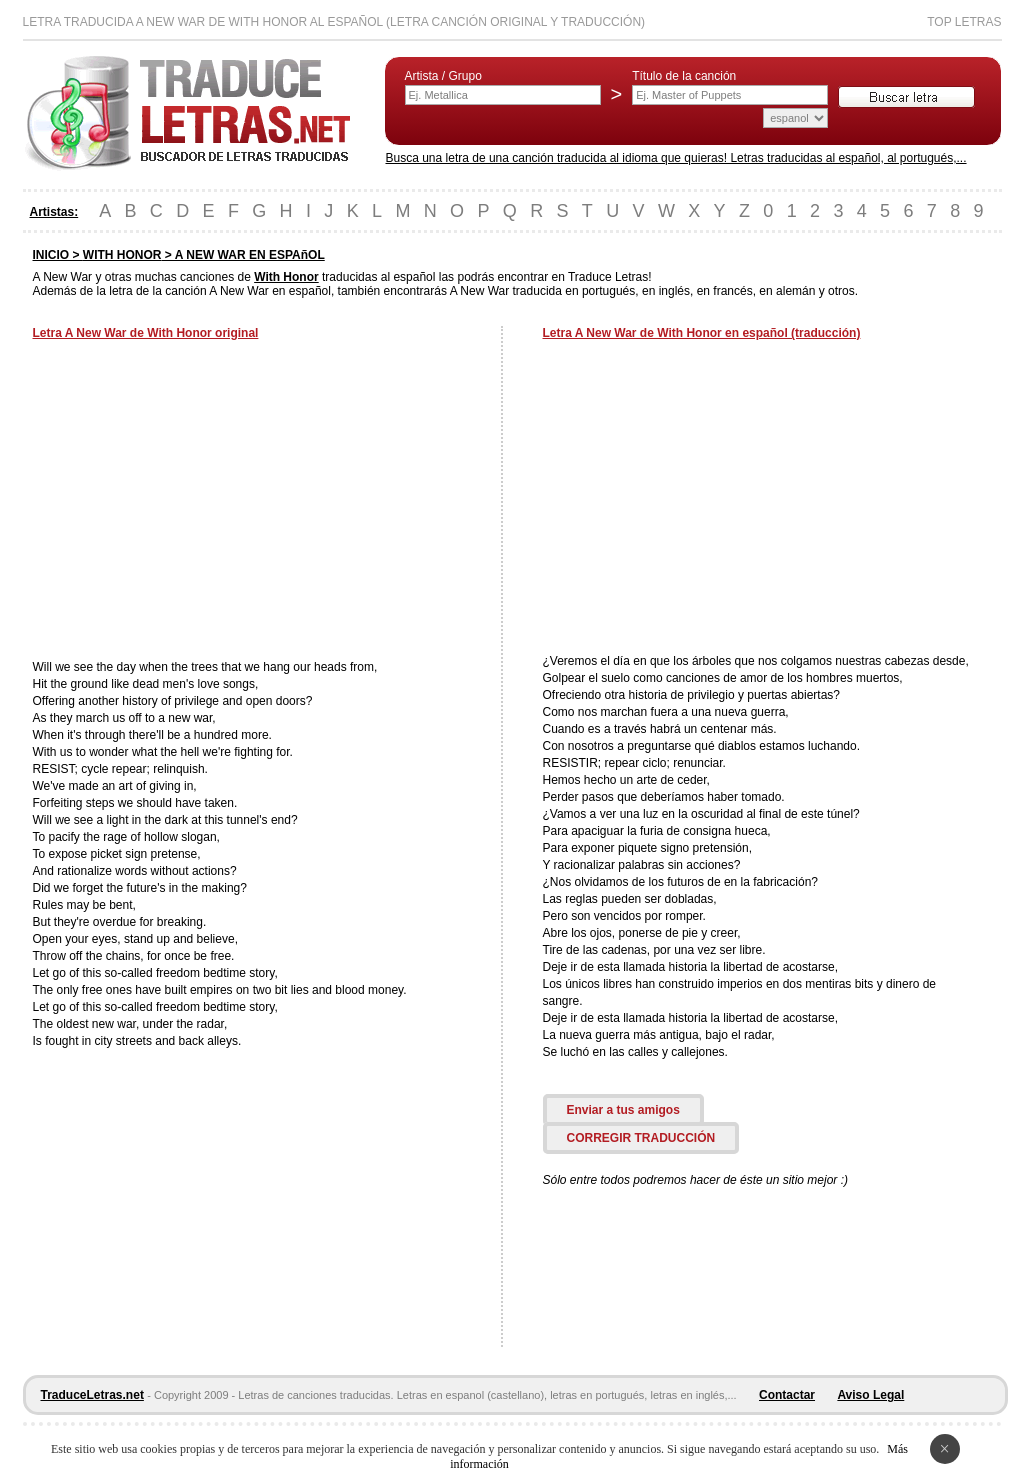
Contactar (787, 1395)
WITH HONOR (122, 255)
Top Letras (964, 22)
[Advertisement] (201, 502)
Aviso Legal (870, 1395)
